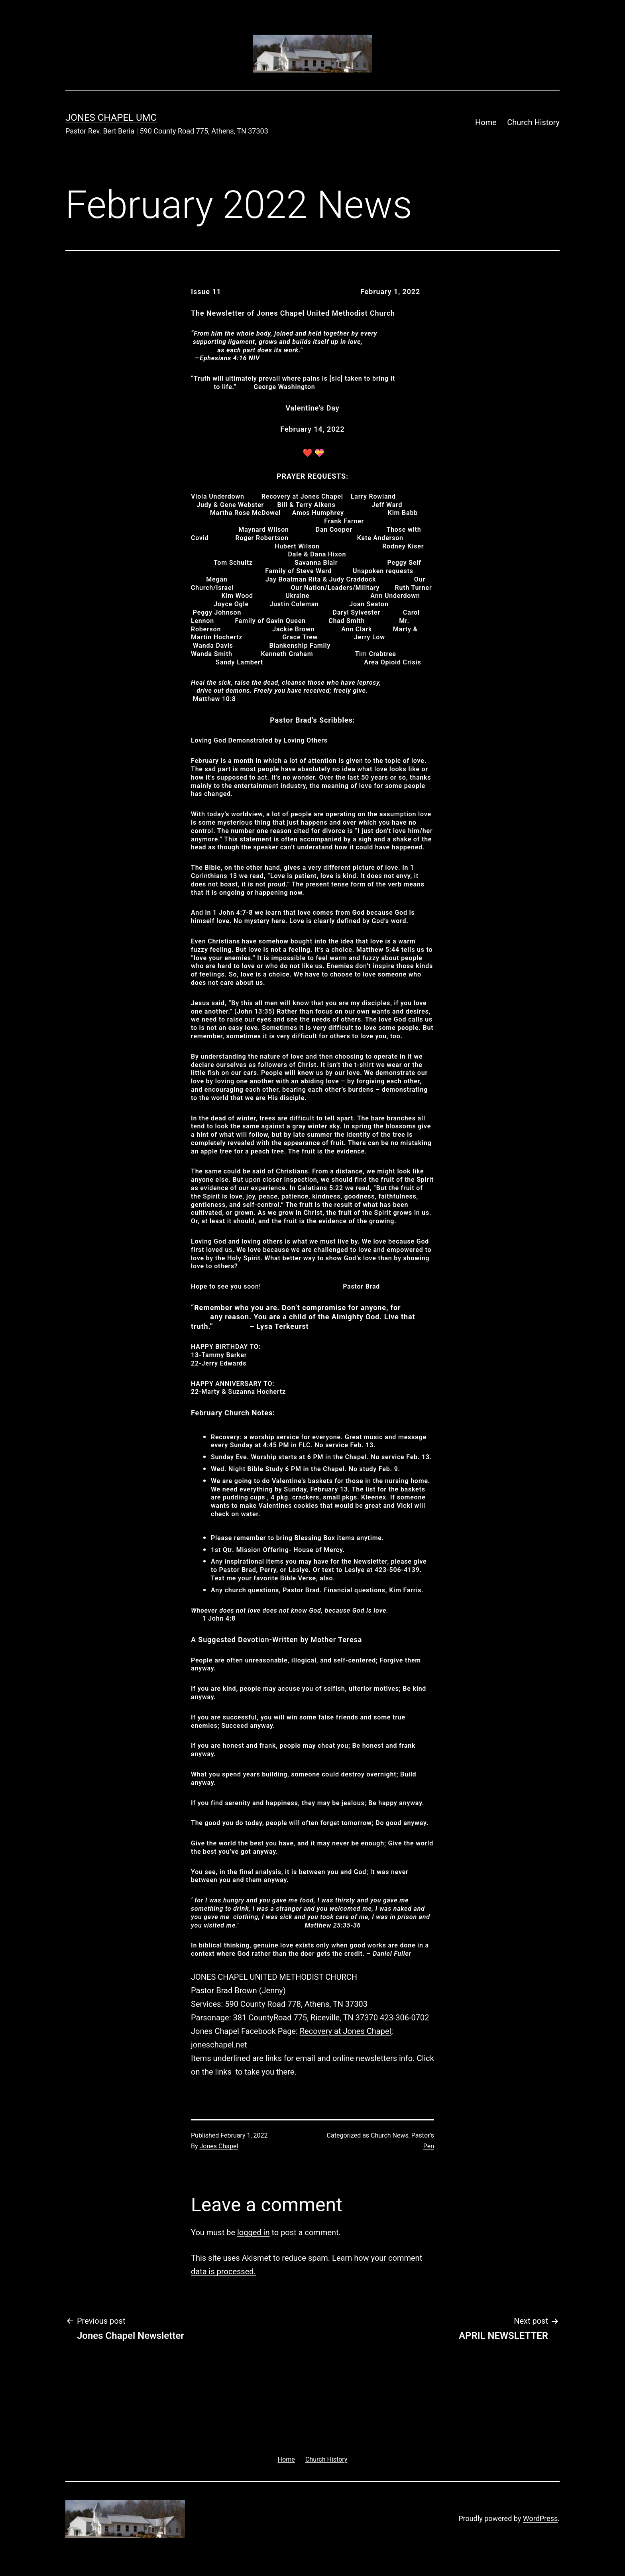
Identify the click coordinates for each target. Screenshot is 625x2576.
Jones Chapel (219, 2146)
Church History (533, 122)
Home (486, 122)
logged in (253, 2232)
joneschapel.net (219, 2044)
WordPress (540, 2518)
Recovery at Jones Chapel (345, 2031)
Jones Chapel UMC (111, 117)
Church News (390, 2135)
